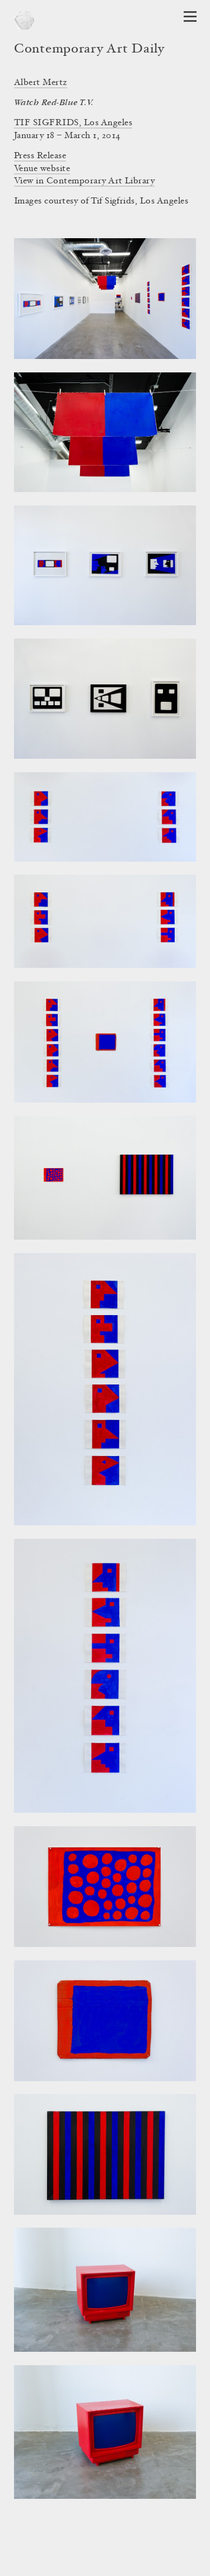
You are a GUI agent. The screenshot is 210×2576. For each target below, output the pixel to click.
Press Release (40, 156)
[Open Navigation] (190, 16)
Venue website (42, 168)
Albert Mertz (40, 82)
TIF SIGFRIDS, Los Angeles (73, 123)
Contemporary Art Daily (89, 49)
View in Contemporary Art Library (84, 181)
